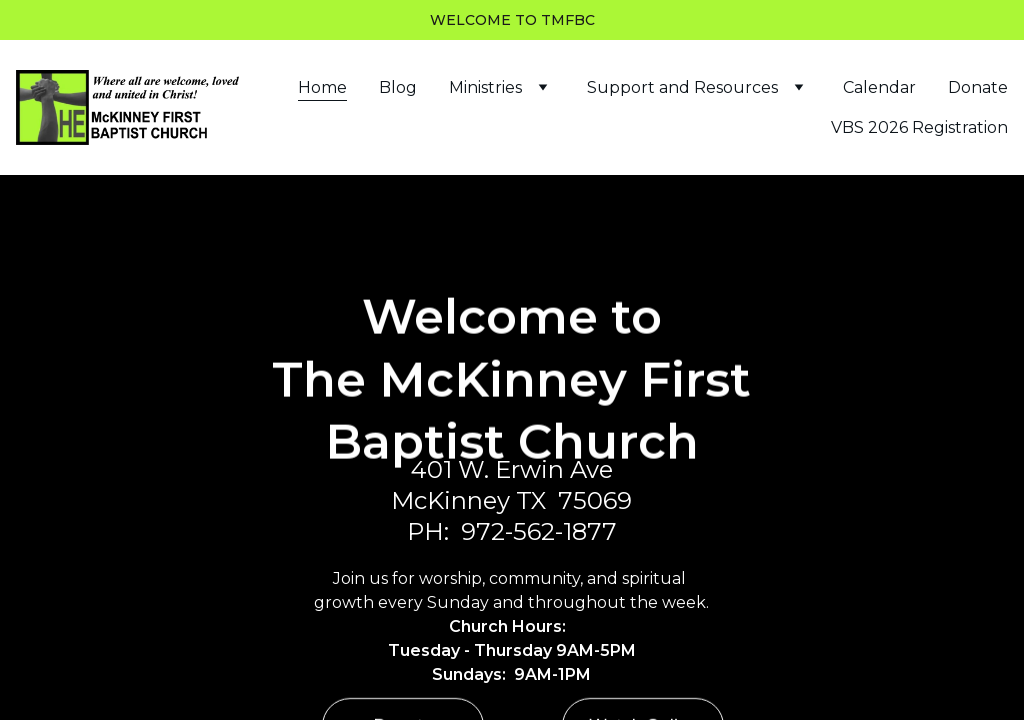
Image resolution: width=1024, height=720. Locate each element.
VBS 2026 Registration (919, 127)
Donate (978, 87)
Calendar (879, 87)
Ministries (485, 87)
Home (322, 87)
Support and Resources (682, 87)
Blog (398, 87)
